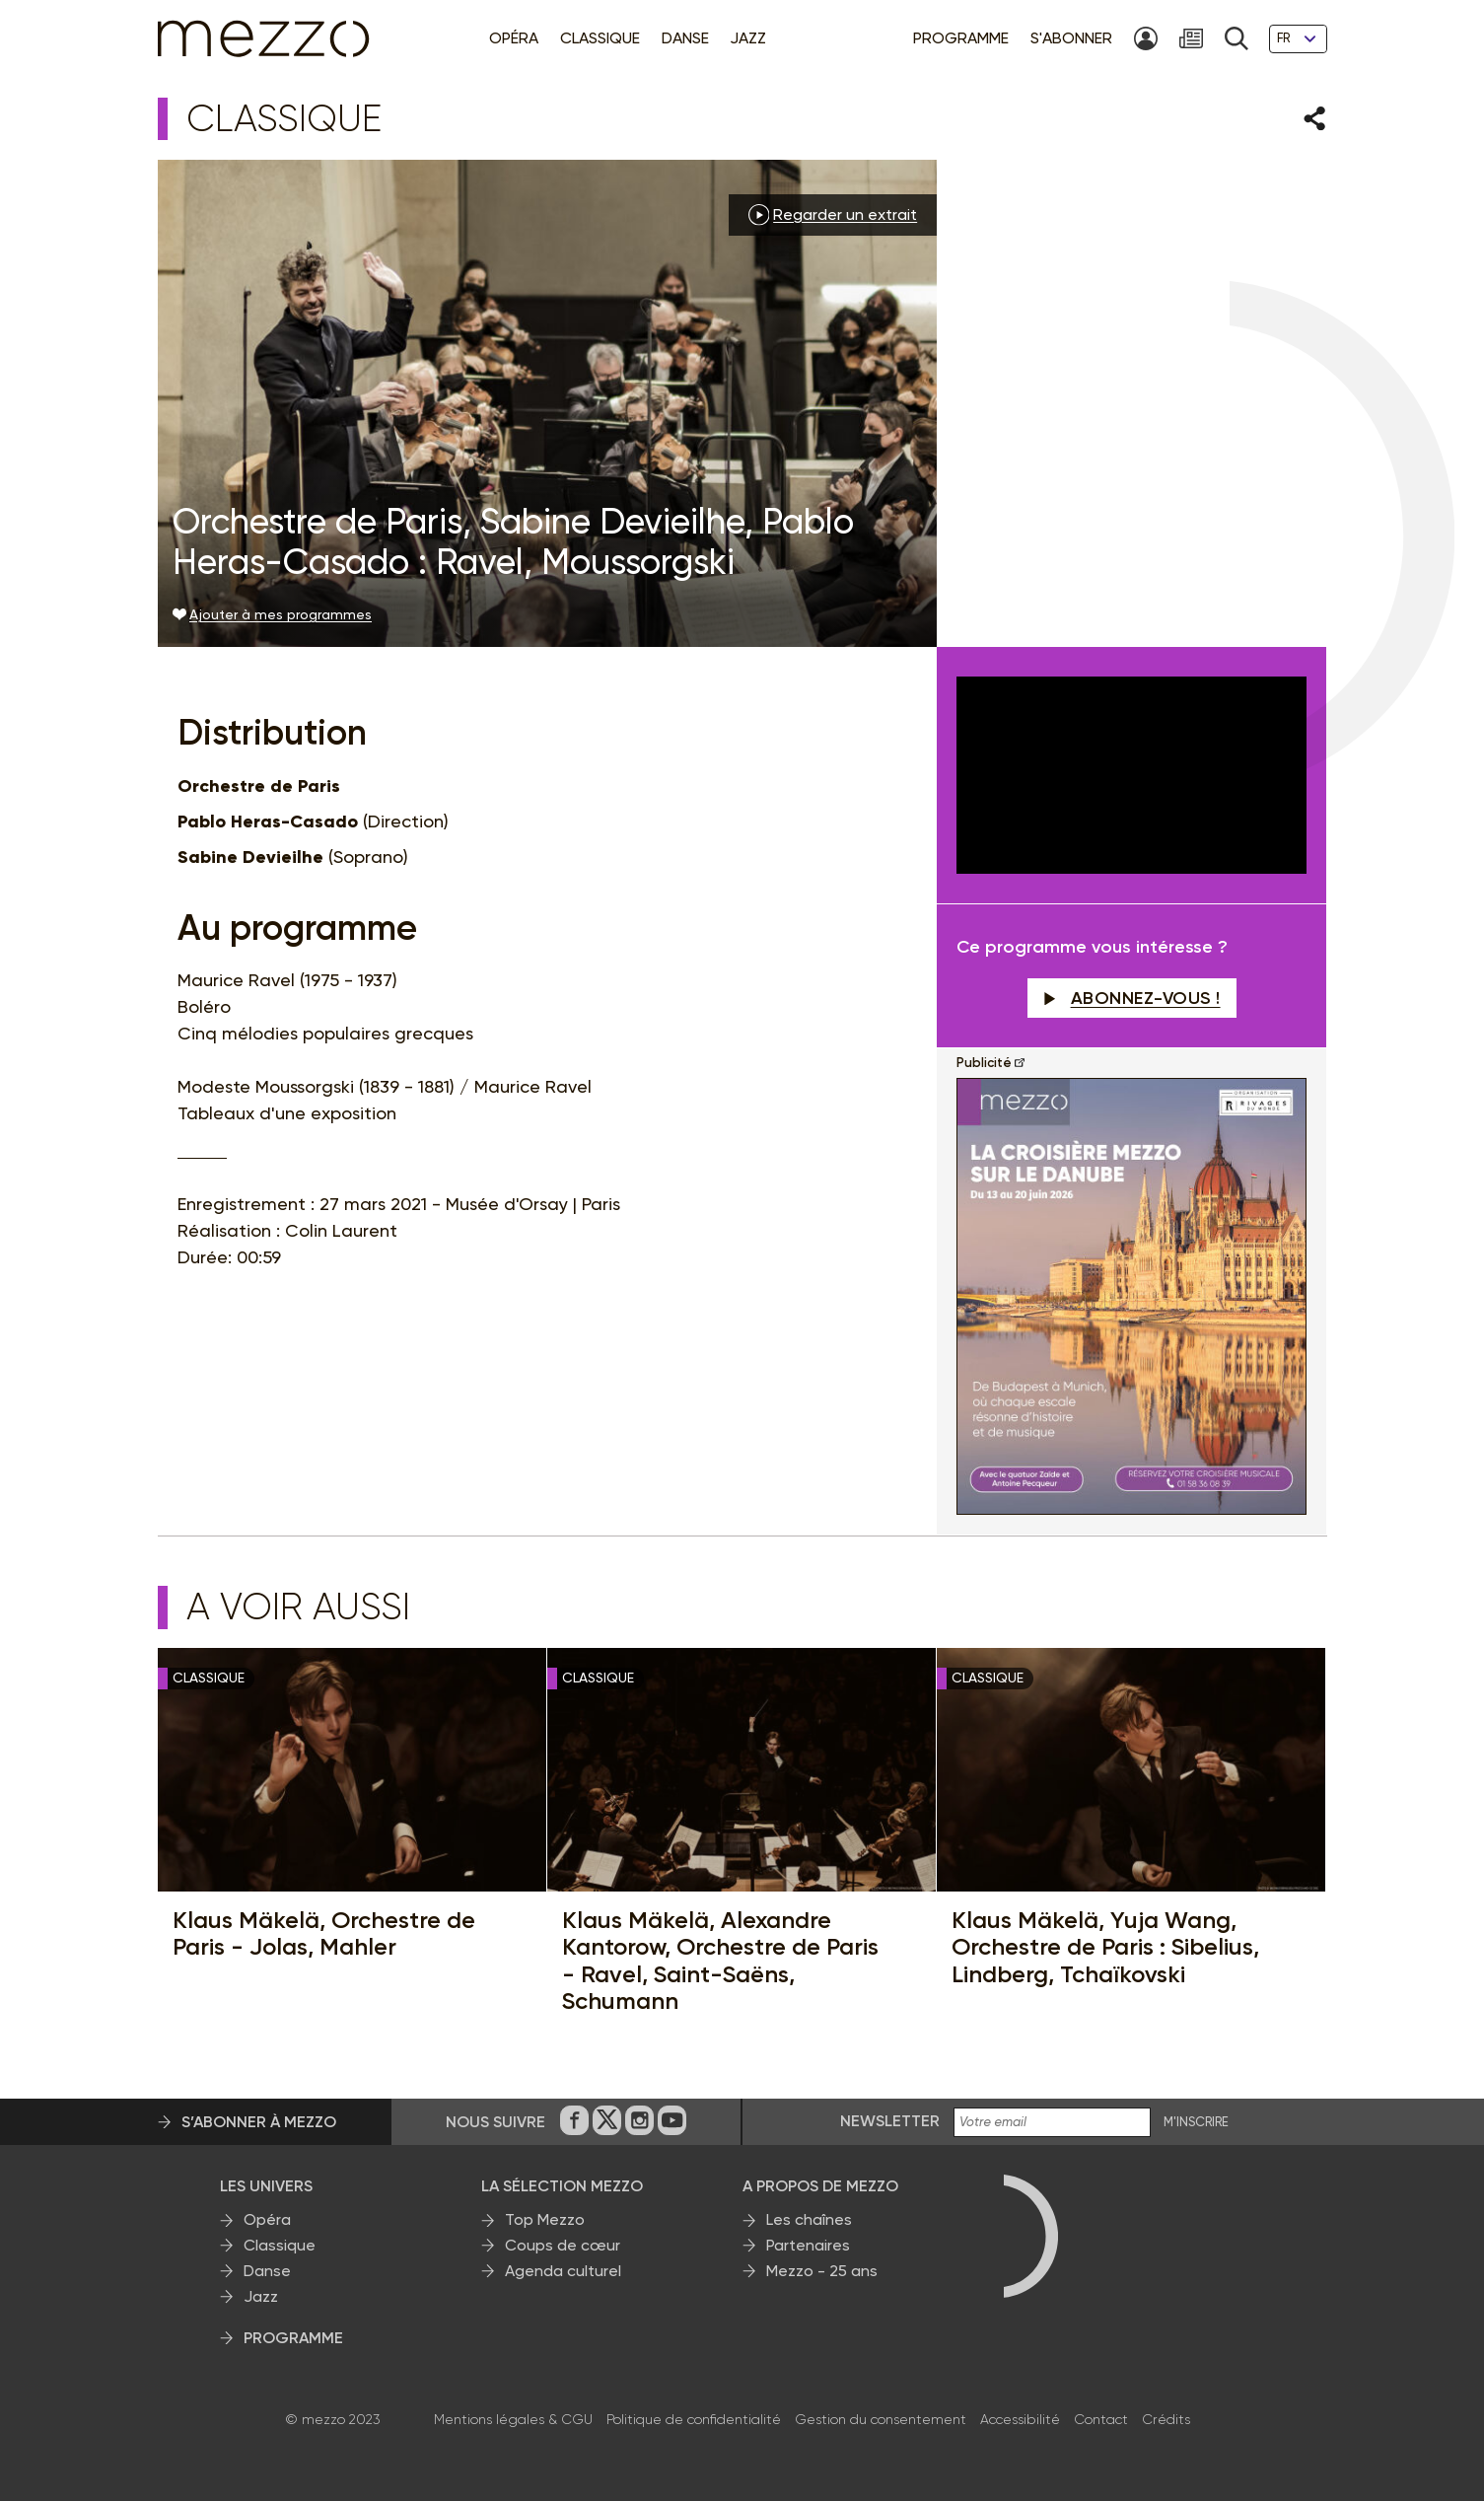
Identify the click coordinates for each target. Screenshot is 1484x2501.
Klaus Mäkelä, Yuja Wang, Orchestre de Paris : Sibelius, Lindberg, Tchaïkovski (1105, 1947)
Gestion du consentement (880, 2419)
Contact (1101, 2419)
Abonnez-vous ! (1132, 998)
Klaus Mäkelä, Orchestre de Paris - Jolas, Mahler (324, 1933)
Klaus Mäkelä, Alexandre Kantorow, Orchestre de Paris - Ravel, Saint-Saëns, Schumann (720, 1960)
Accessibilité (1020, 2419)
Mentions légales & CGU (513, 2419)
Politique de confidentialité (693, 2419)
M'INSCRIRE (1196, 2122)
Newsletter (890, 2120)
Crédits (1166, 2419)
